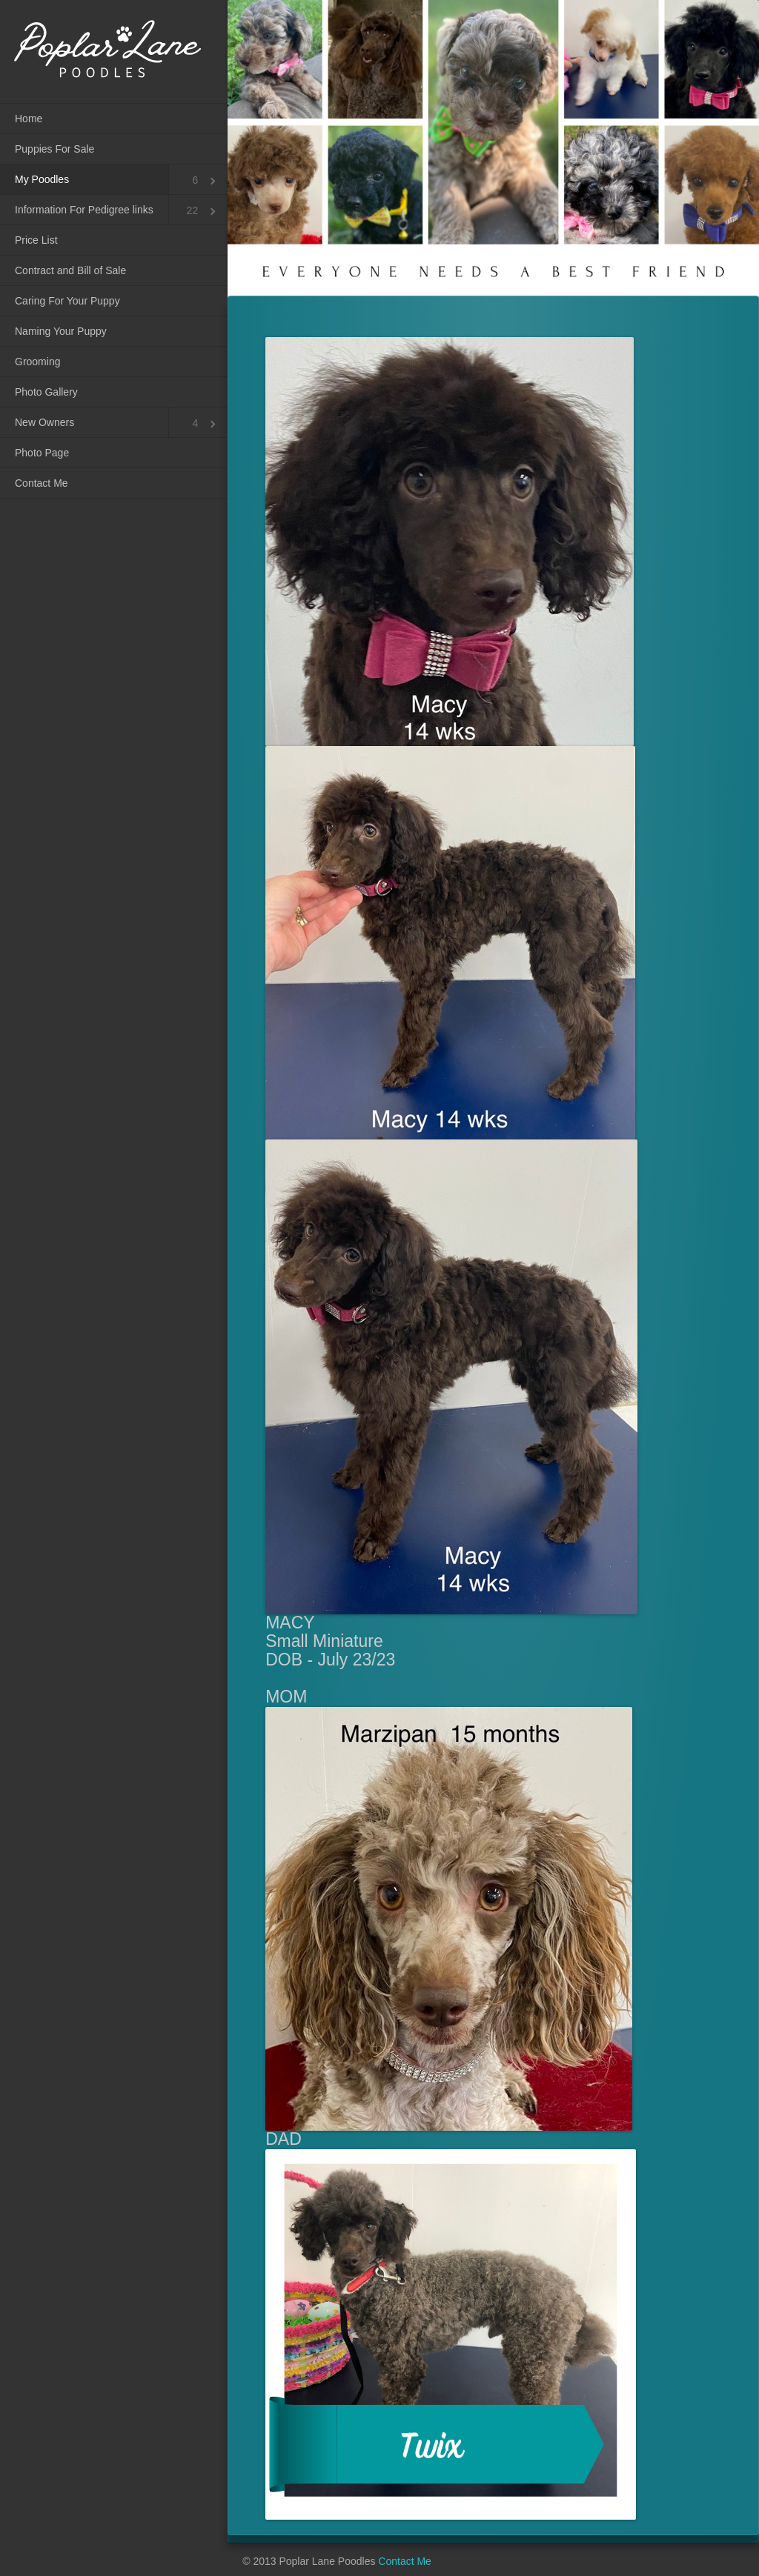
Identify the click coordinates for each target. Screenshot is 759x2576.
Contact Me (41, 483)
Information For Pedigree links (84, 210)
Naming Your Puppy (61, 331)
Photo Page (42, 453)
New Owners (44, 422)
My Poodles (42, 179)
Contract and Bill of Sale (70, 270)
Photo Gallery (46, 392)
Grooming (37, 361)
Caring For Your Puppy (67, 301)
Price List (36, 240)
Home (28, 118)
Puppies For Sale (54, 149)
